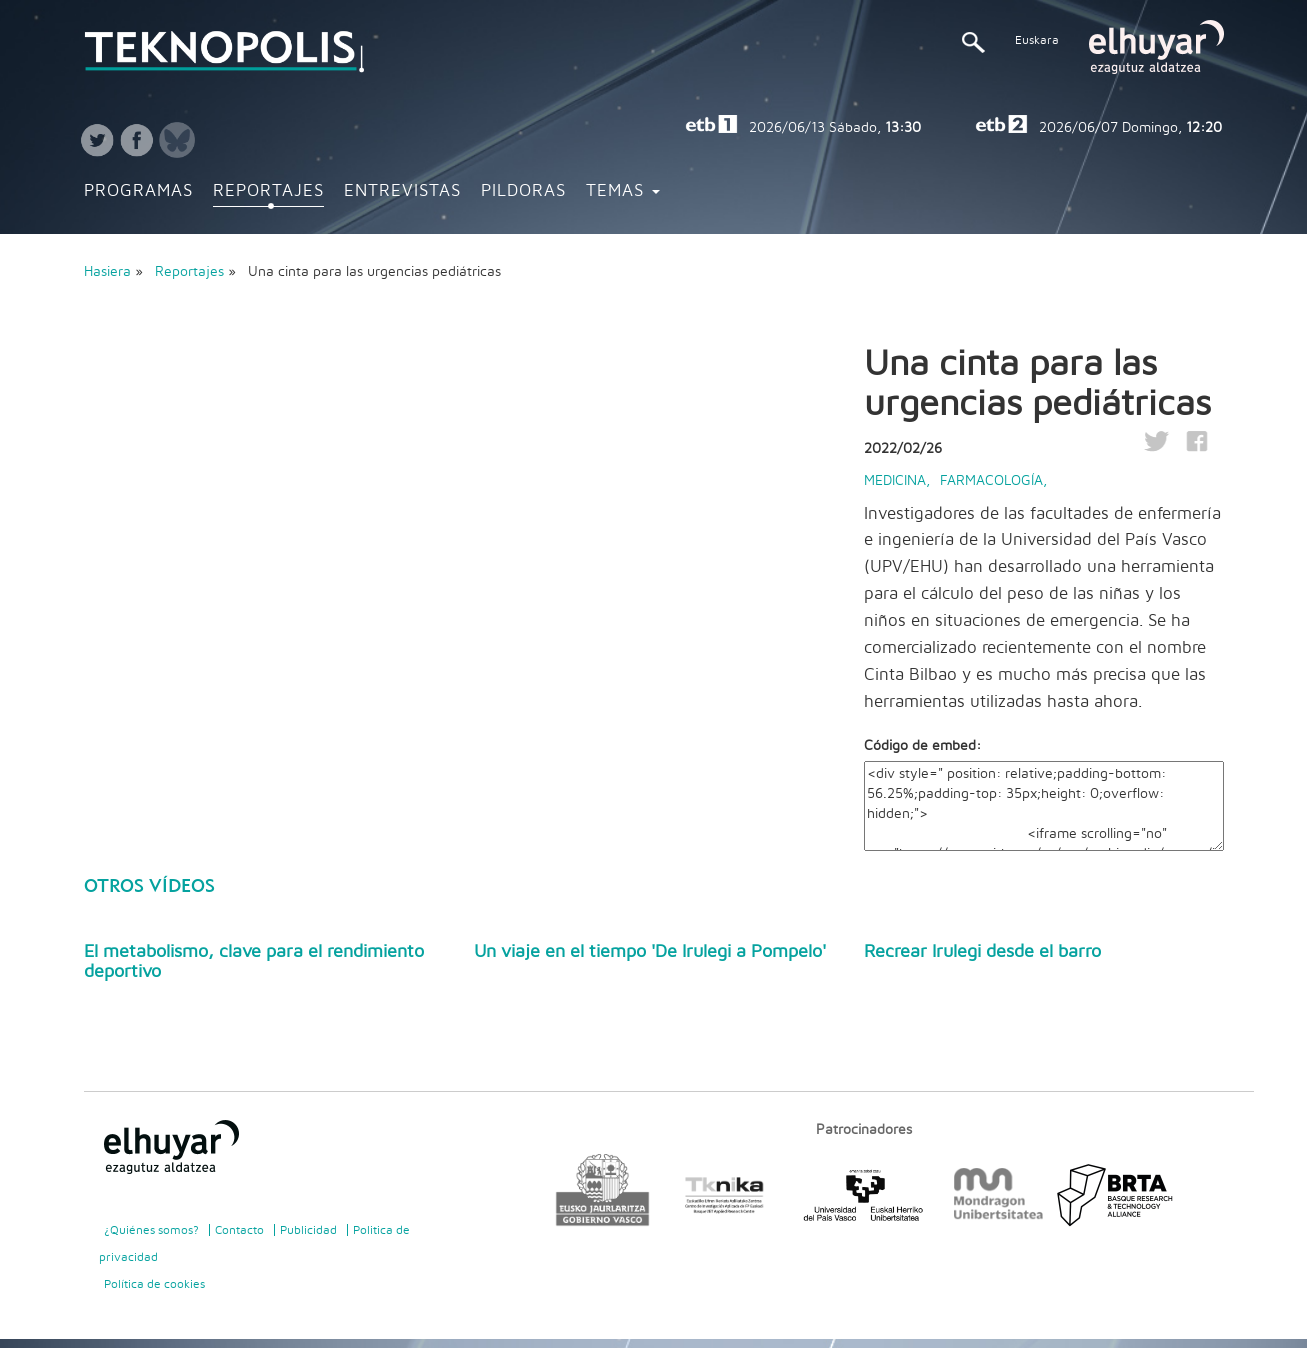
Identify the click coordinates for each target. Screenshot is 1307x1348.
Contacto (239, 1230)
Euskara (1037, 40)
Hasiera (107, 272)
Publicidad (308, 1230)
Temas (623, 191)
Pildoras (523, 191)
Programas (138, 191)
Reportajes (268, 191)
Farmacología (991, 481)
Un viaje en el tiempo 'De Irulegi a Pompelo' (650, 952)
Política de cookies (154, 1284)
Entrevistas (402, 191)
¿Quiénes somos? (151, 1230)
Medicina (895, 481)
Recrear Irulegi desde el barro (982, 952)
